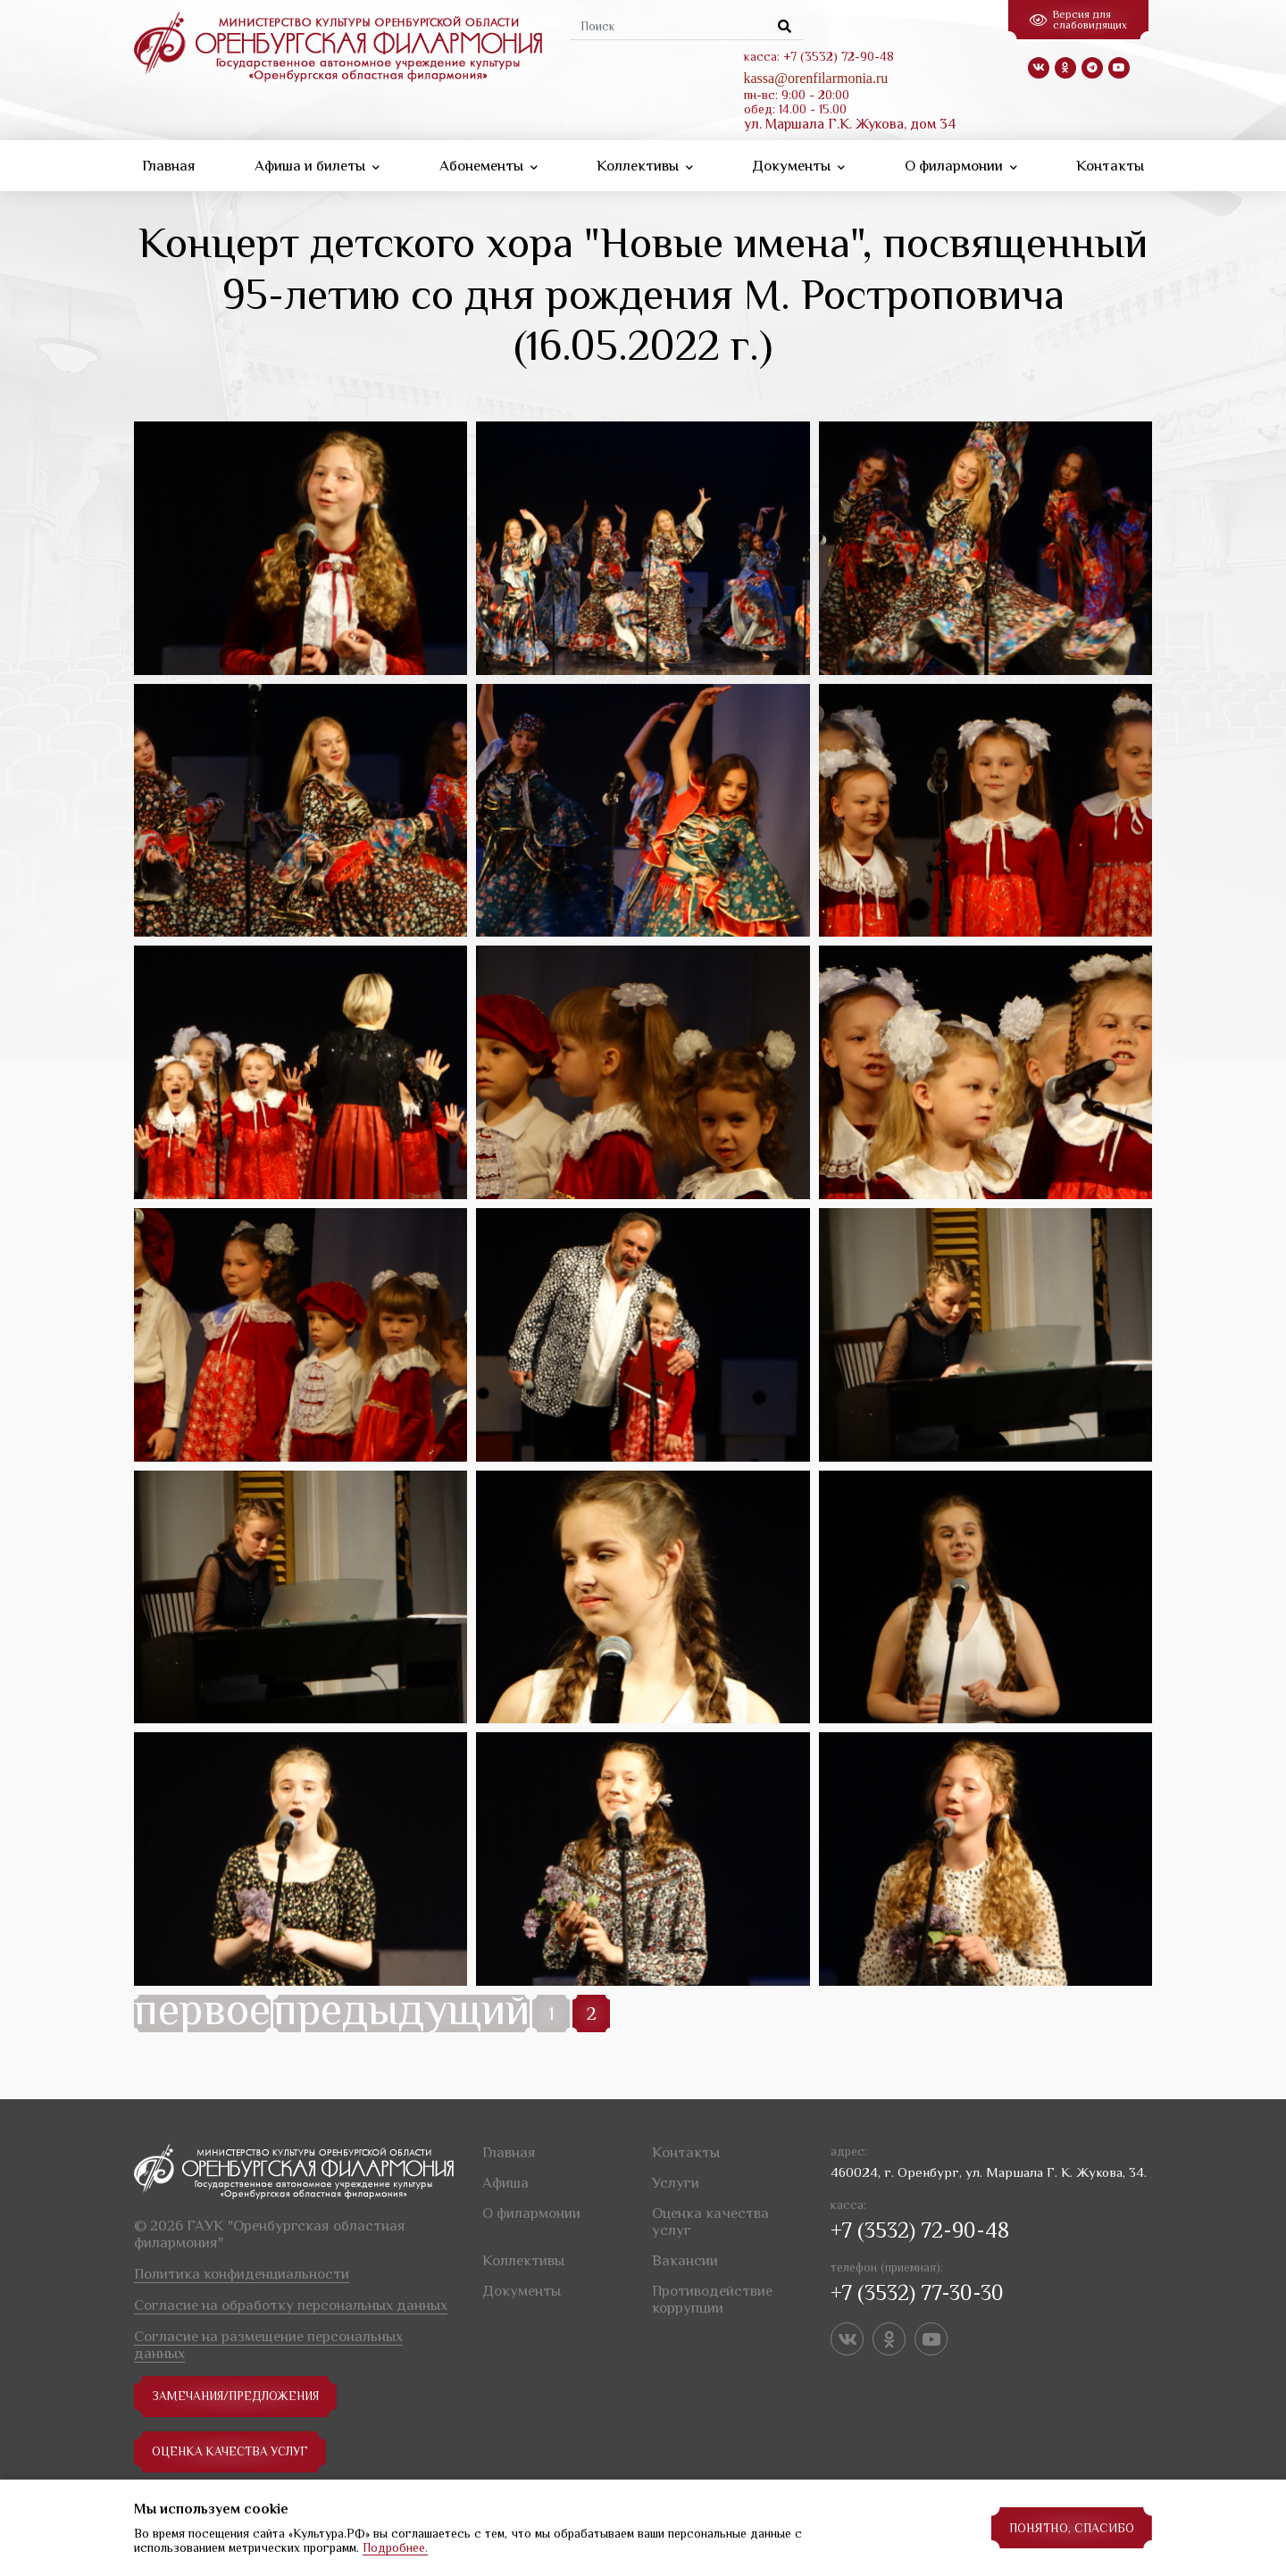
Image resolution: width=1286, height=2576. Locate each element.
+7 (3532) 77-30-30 (917, 2292)
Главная (169, 165)
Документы (798, 165)
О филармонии (961, 165)
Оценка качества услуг (233, 2452)
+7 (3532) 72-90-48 (920, 2230)
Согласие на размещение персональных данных (268, 2345)
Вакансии (685, 2260)
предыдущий (401, 2013)
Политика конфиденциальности (241, 2273)
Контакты (1110, 165)
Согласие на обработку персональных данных (290, 2305)
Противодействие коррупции (712, 2299)
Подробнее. (395, 2547)
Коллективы (645, 165)
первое (202, 2013)
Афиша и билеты (317, 165)
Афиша (505, 2182)
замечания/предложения (240, 2396)
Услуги (675, 2182)
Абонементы (488, 165)
